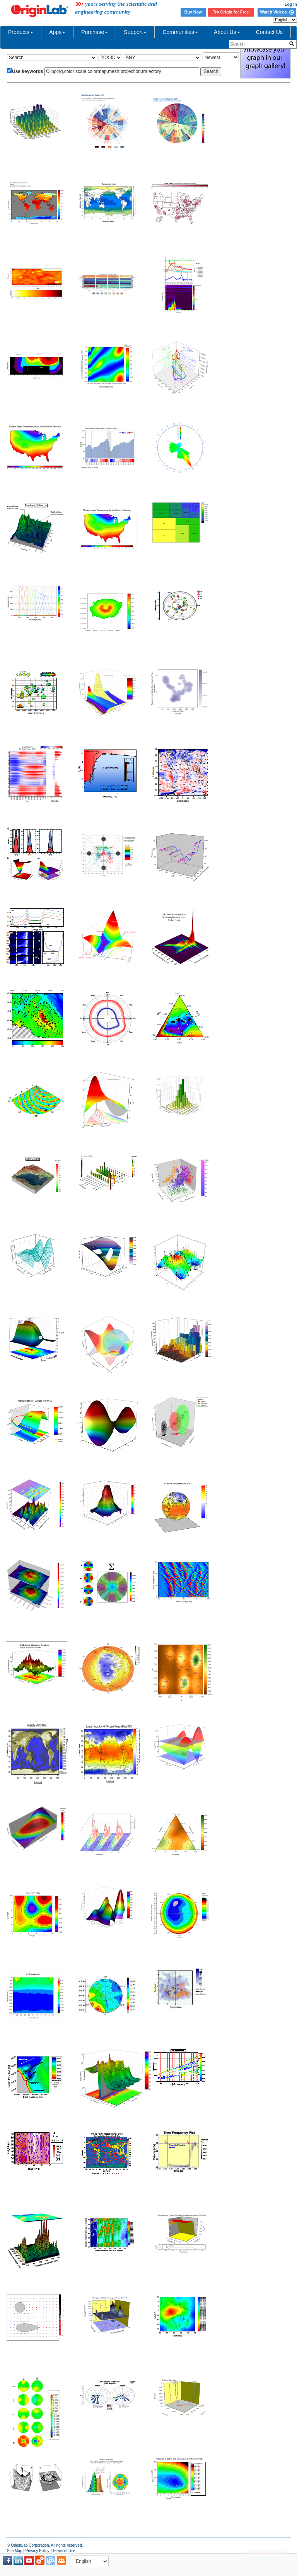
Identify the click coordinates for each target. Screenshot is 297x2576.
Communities (180, 32)
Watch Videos (277, 12)
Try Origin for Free (231, 12)
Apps (57, 32)
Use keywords (27, 71)
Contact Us (269, 32)
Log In (291, 4)
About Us (227, 32)
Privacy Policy (38, 2551)
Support (135, 32)
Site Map (14, 2551)
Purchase (94, 32)
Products (20, 32)
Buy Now (193, 12)
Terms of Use (64, 2551)
